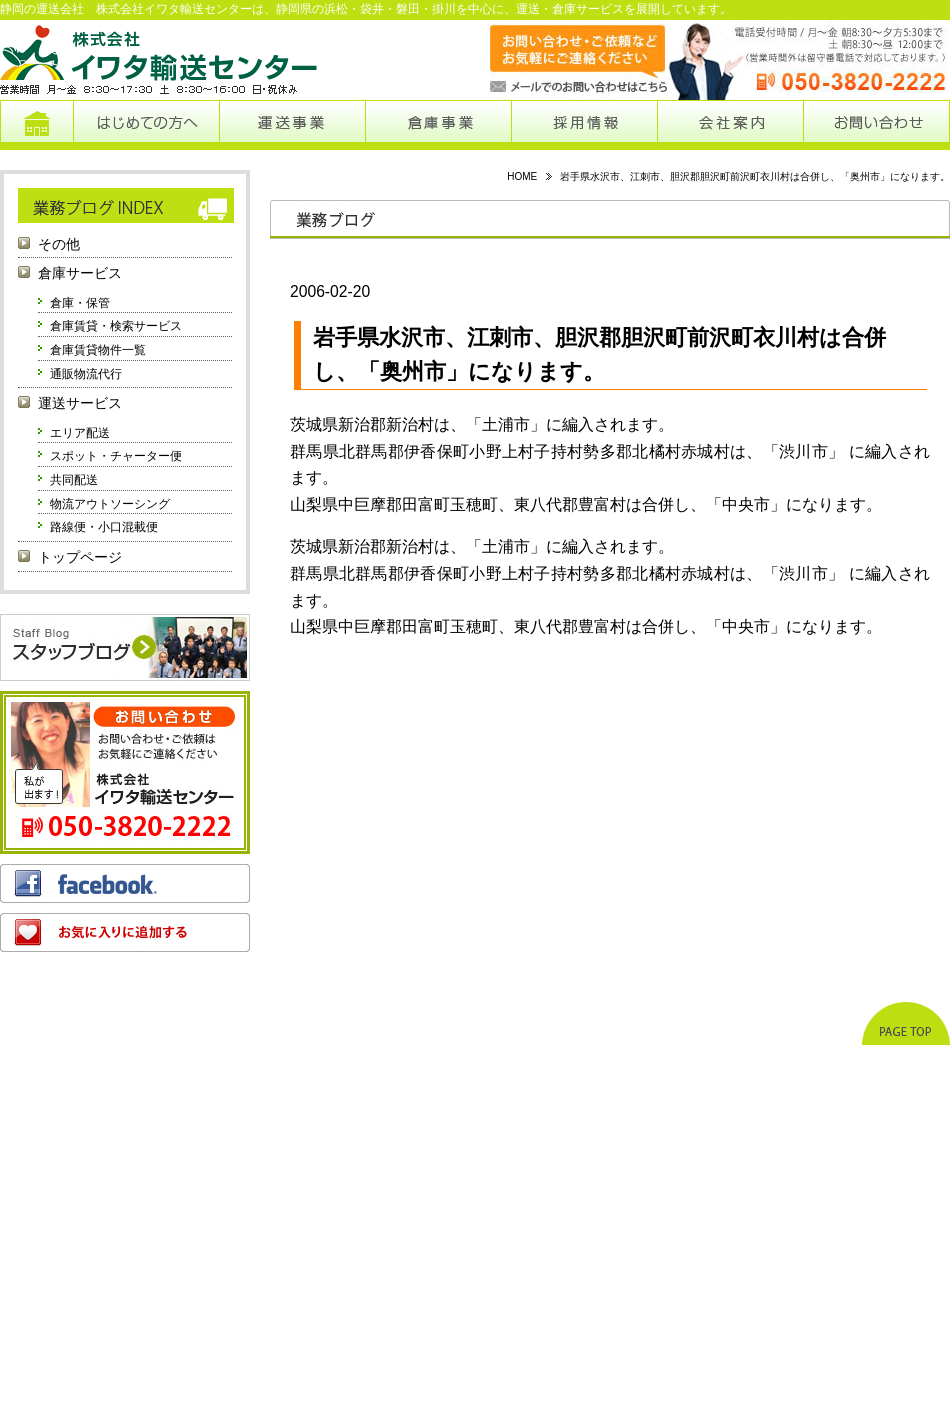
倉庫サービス (80, 273)
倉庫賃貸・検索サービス (116, 326)
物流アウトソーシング (110, 504)
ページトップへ (906, 1023)
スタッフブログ (125, 647)
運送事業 (292, 125)
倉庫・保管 (80, 303)
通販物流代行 (86, 374)
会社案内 (730, 125)
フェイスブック (125, 883)
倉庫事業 (438, 125)
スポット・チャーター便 (116, 456)
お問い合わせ (876, 125)
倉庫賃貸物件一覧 (98, 350)
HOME (522, 176)
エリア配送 (80, 433)
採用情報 (585, 125)
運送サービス (80, 403)
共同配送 (74, 480)
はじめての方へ (146, 125)
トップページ (36, 125)
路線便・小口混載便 (104, 527)
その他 (59, 244)
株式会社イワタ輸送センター (160, 60)
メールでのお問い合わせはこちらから (558, 60)
